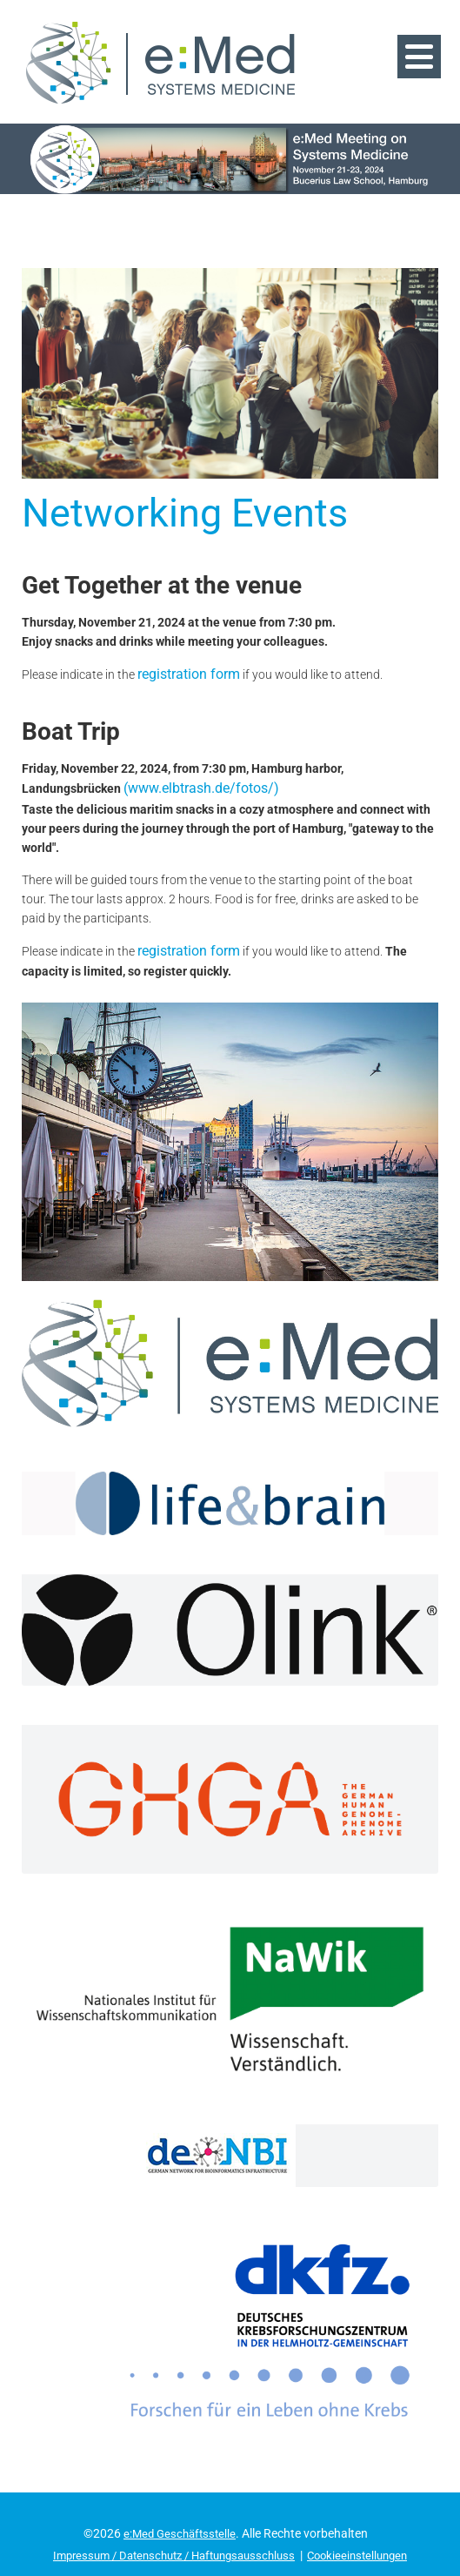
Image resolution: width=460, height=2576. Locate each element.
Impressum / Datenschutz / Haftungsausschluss (170, 2520)
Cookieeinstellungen (368, 2520)
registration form (183, 646)
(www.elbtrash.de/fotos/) (193, 757)
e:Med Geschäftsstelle (180, 2499)
